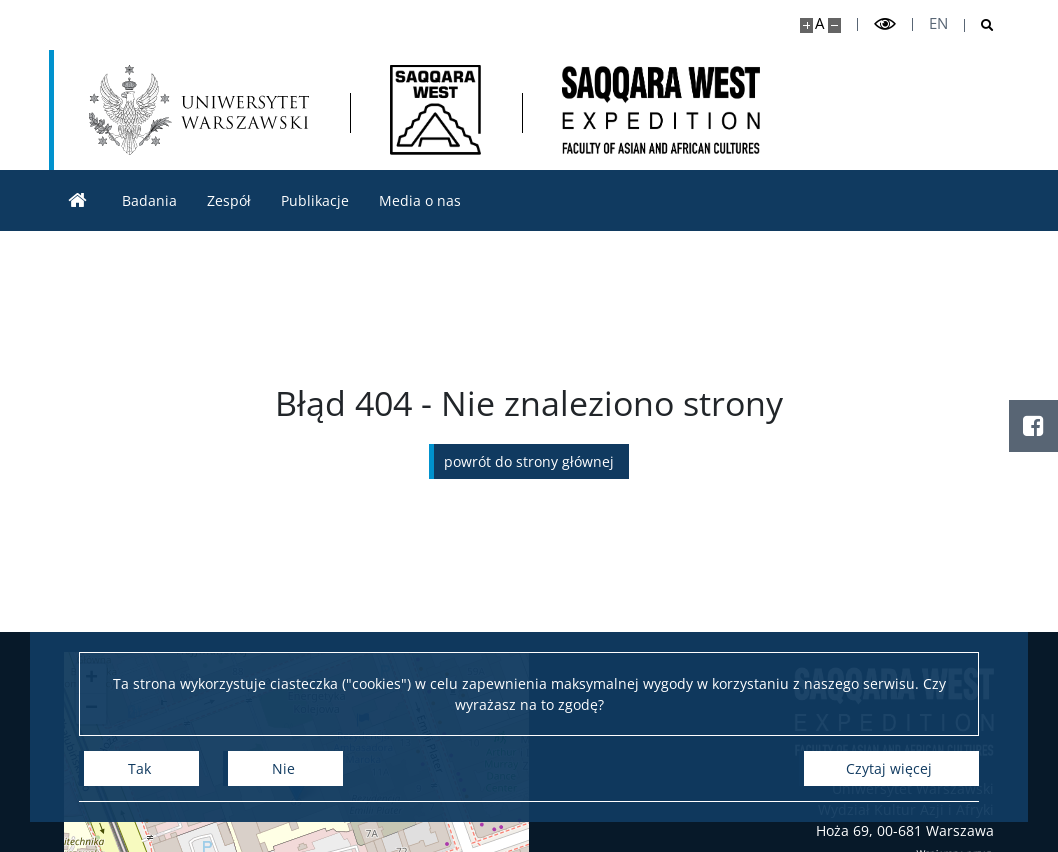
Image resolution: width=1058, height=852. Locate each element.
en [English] (938, 23)
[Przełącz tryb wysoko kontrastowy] (885, 24)
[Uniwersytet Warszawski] (199, 110)
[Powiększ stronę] (806, 25)
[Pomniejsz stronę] (834, 25)
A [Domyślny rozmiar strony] (819, 23)
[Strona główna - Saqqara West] (435, 110)
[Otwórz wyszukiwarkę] (979, 25)
